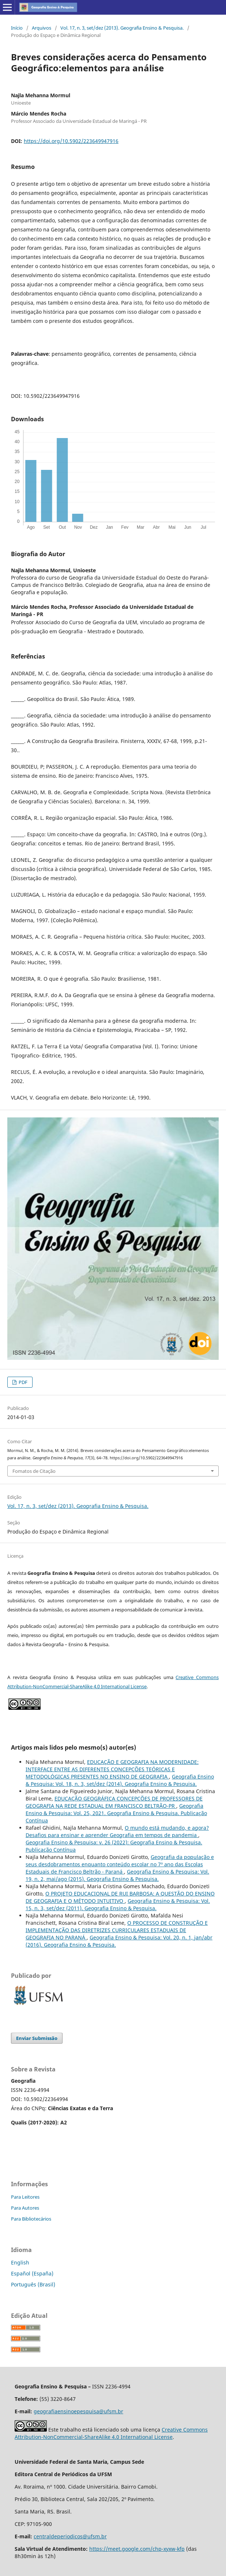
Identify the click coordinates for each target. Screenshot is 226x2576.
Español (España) (32, 2273)
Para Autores (25, 2208)
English (20, 2262)
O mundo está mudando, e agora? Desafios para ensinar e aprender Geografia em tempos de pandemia (117, 1831)
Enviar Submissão (36, 2038)
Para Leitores (25, 2197)
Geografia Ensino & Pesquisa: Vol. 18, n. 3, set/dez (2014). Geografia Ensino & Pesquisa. (120, 1780)
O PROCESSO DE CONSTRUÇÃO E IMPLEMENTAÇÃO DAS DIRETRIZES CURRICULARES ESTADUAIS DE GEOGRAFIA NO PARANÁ (117, 1930)
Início (17, 27)
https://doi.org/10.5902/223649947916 (71, 140)
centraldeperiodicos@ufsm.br (70, 2536)
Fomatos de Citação (34, 1471)
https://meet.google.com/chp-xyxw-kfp (137, 2548)
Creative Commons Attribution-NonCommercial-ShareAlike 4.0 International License (111, 2433)
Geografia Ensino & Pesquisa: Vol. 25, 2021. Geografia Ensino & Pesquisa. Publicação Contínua (116, 1813)
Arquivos (41, 27)
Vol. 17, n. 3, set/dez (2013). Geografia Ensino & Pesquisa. (122, 27)
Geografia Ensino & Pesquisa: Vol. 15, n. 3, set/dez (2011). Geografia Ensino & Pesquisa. (118, 1904)
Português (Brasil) (33, 2284)
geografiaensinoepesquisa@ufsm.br (78, 2411)
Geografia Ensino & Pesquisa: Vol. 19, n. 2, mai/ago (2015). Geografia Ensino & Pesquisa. (117, 1875)
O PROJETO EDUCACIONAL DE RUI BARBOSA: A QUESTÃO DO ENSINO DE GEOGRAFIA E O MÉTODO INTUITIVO (120, 1897)
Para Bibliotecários (31, 2218)
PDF (22, 1382)
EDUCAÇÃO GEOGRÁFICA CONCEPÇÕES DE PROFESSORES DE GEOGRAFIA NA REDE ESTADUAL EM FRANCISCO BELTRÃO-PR (114, 1802)
